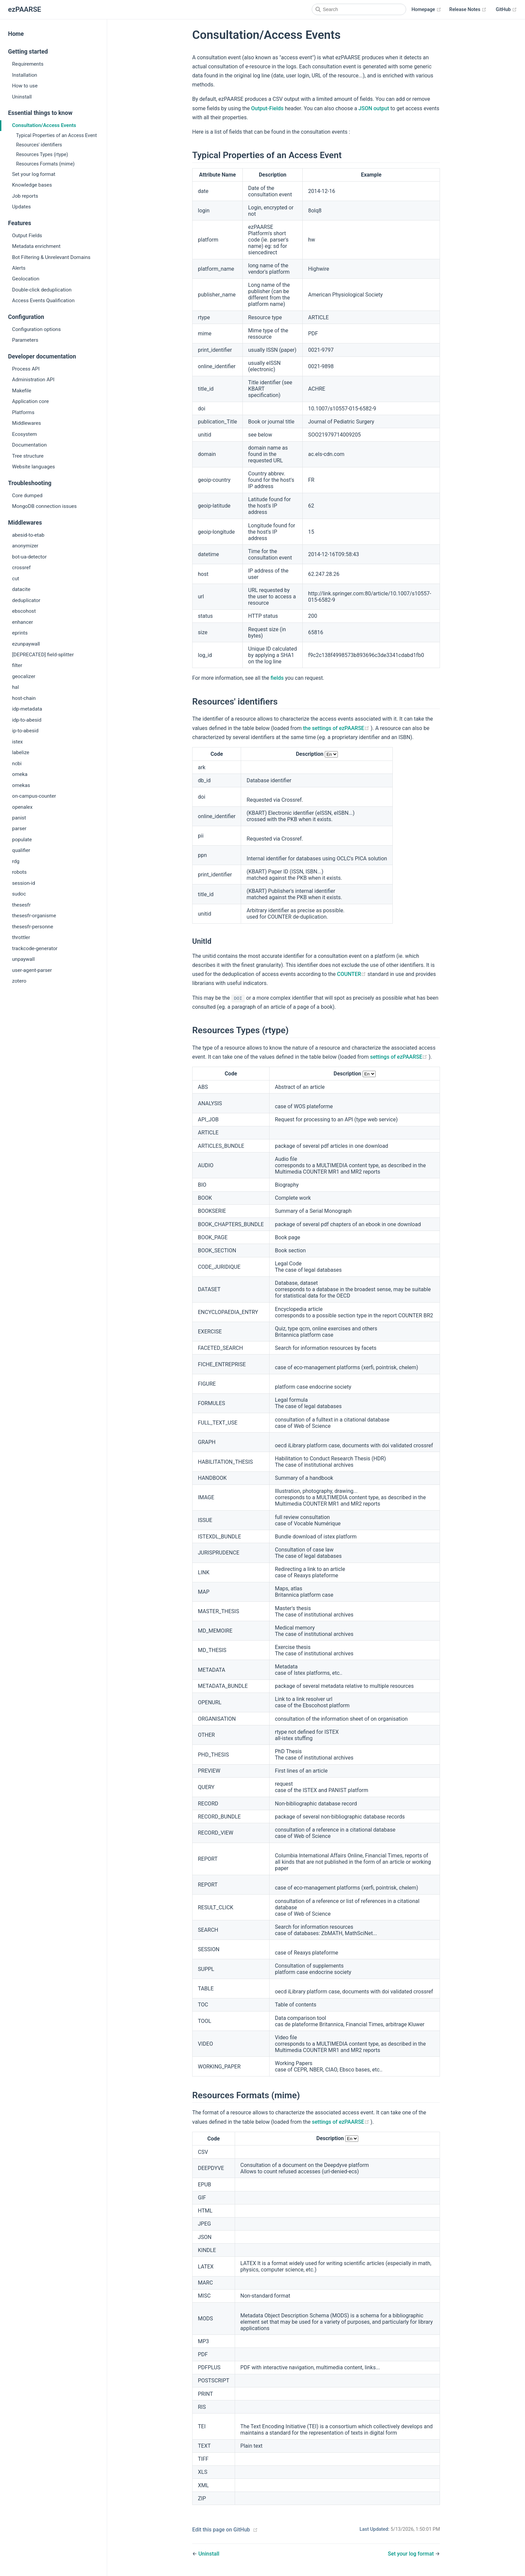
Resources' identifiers (39, 145)
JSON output (374, 108)
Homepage (426, 9)
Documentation (29, 445)
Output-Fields (267, 108)
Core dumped (27, 495)
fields (277, 678)
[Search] (359, 9)
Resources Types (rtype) (42, 154)
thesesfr (21, 905)
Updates (21, 207)
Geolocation (25, 279)
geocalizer (23, 676)
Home (16, 33)
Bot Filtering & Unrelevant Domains (51, 257)
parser (19, 828)
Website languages (33, 467)
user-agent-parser (32, 970)
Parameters (25, 340)
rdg (15, 861)
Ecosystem (24, 434)
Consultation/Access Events (44, 125)
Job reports (25, 196)
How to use (25, 86)
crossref (21, 568)
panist (19, 818)
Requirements (28, 64)
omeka (19, 774)
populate (22, 840)
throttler (21, 937)
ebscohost (24, 611)
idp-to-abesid (27, 720)
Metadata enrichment (36, 246)
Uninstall (22, 97)
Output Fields (27, 236)
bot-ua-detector (29, 557)
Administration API (33, 380)
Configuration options (36, 329)
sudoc (19, 894)
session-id (23, 883)
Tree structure (28, 456)
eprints (20, 633)
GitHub (506, 9)
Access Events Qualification (43, 301)
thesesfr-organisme (34, 916)
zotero (19, 981)
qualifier (21, 850)
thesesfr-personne (32, 927)
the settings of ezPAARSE (337, 728)
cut (15, 579)
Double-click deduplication (42, 290)
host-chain (24, 698)
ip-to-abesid (25, 731)
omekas (21, 785)
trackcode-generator (35, 948)
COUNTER (352, 974)
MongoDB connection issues (44, 506)
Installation (24, 75)
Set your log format (33, 174)
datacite (21, 589)
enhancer (22, 622)
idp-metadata (27, 709)
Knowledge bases (32, 185)
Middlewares (26, 423)
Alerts (18, 268)
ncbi (17, 764)
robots (19, 872)
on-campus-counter (34, 796)
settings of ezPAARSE (399, 1057)
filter (17, 665)
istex (17, 742)
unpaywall (23, 959)
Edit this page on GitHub (221, 2529)
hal (15, 687)
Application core (30, 401)
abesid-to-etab (28, 535)
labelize (20, 752)
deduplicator (26, 600)
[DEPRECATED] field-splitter (43, 655)
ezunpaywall (26, 644)
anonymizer (25, 546)
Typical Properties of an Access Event (56, 135)
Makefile (21, 391)
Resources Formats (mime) (45, 164)
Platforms (23, 412)
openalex (22, 807)
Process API (26, 369)
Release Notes (467, 9)
